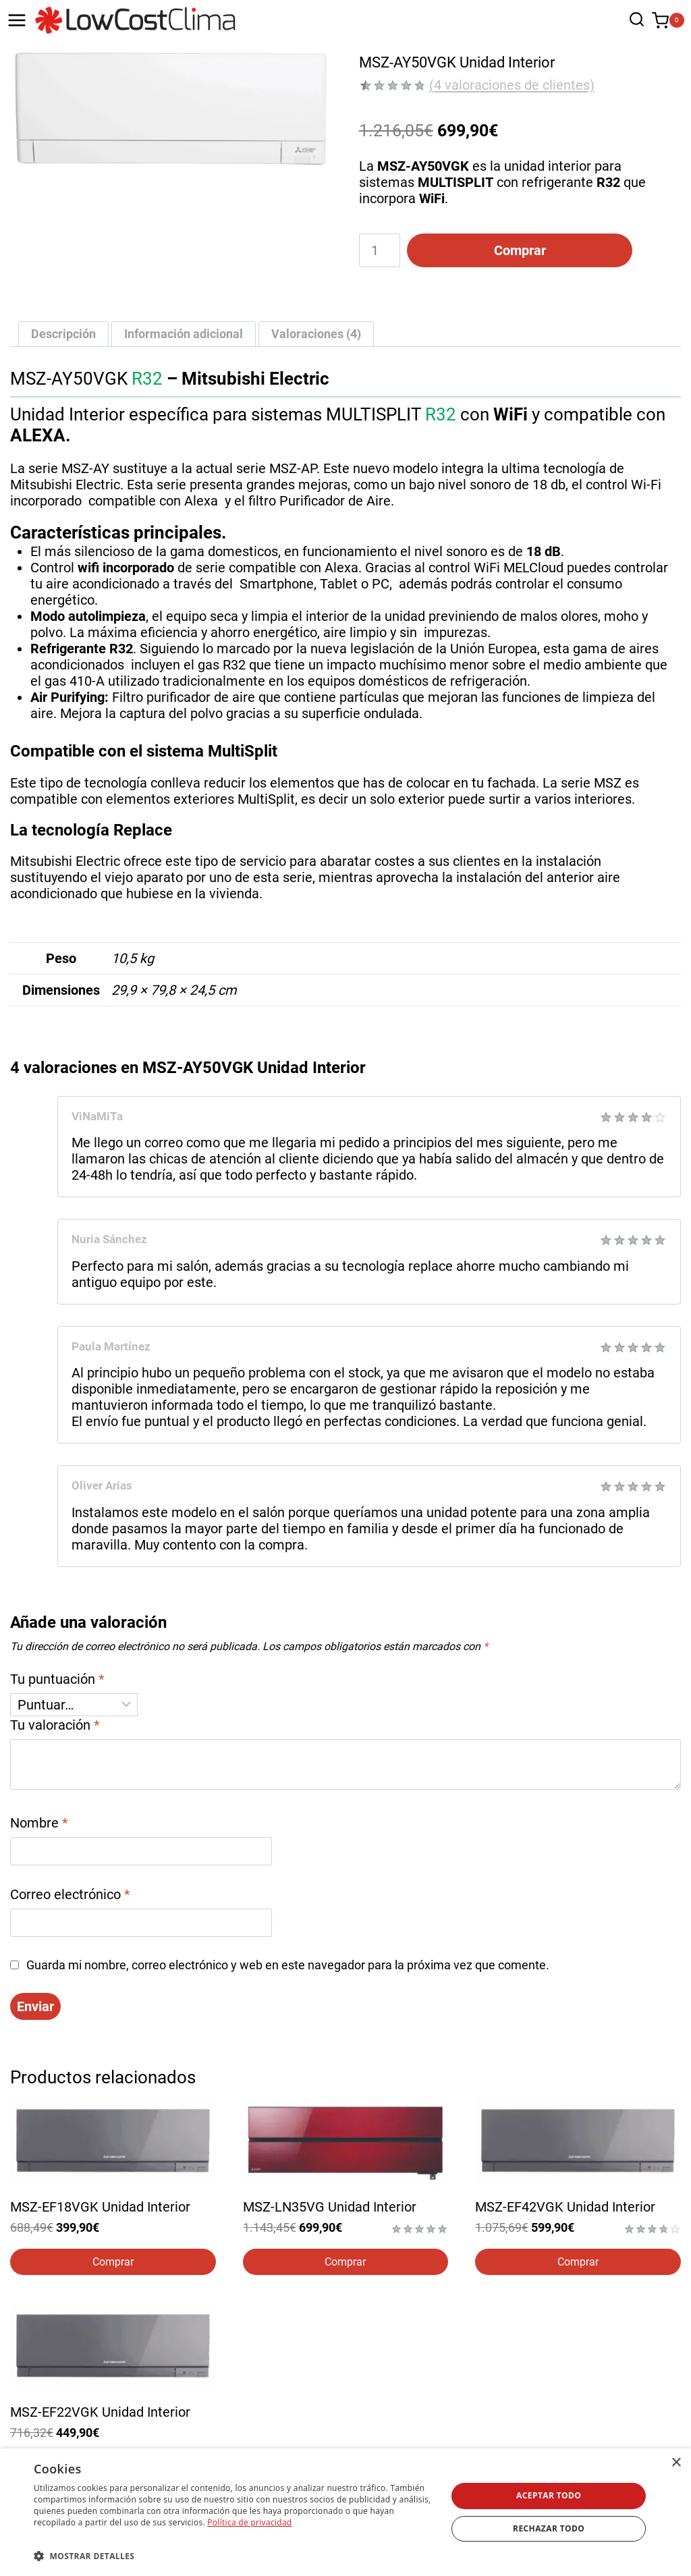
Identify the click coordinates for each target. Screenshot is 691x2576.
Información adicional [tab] (183, 335)
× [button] (676, 2463)
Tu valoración (55, 1727)
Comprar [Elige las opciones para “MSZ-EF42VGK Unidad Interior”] (578, 2263)
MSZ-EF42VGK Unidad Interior (565, 2209)
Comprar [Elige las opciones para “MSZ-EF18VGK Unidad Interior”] (113, 2263)
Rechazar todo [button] (548, 2528)
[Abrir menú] (17, 20)
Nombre (39, 1825)
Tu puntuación (57, 1681)
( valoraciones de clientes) (512, 85)
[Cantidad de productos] (380, 250)
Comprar (512, 250)
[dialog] (345, 2512)
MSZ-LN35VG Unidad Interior (329, 2209)
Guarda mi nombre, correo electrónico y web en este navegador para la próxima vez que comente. (287, 1967)
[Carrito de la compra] (668, 20)
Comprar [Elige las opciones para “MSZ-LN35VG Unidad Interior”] (345, 2263)
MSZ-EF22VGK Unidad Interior (100, 2414)
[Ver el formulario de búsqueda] (633, 20)
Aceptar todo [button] (548, 2495)
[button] (234, 2555)
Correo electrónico (70, 1896)
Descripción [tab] (63, 335)
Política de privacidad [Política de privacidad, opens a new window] (249, 2522)
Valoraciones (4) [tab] (316, 335)
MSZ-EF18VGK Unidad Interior (100, 2209)
